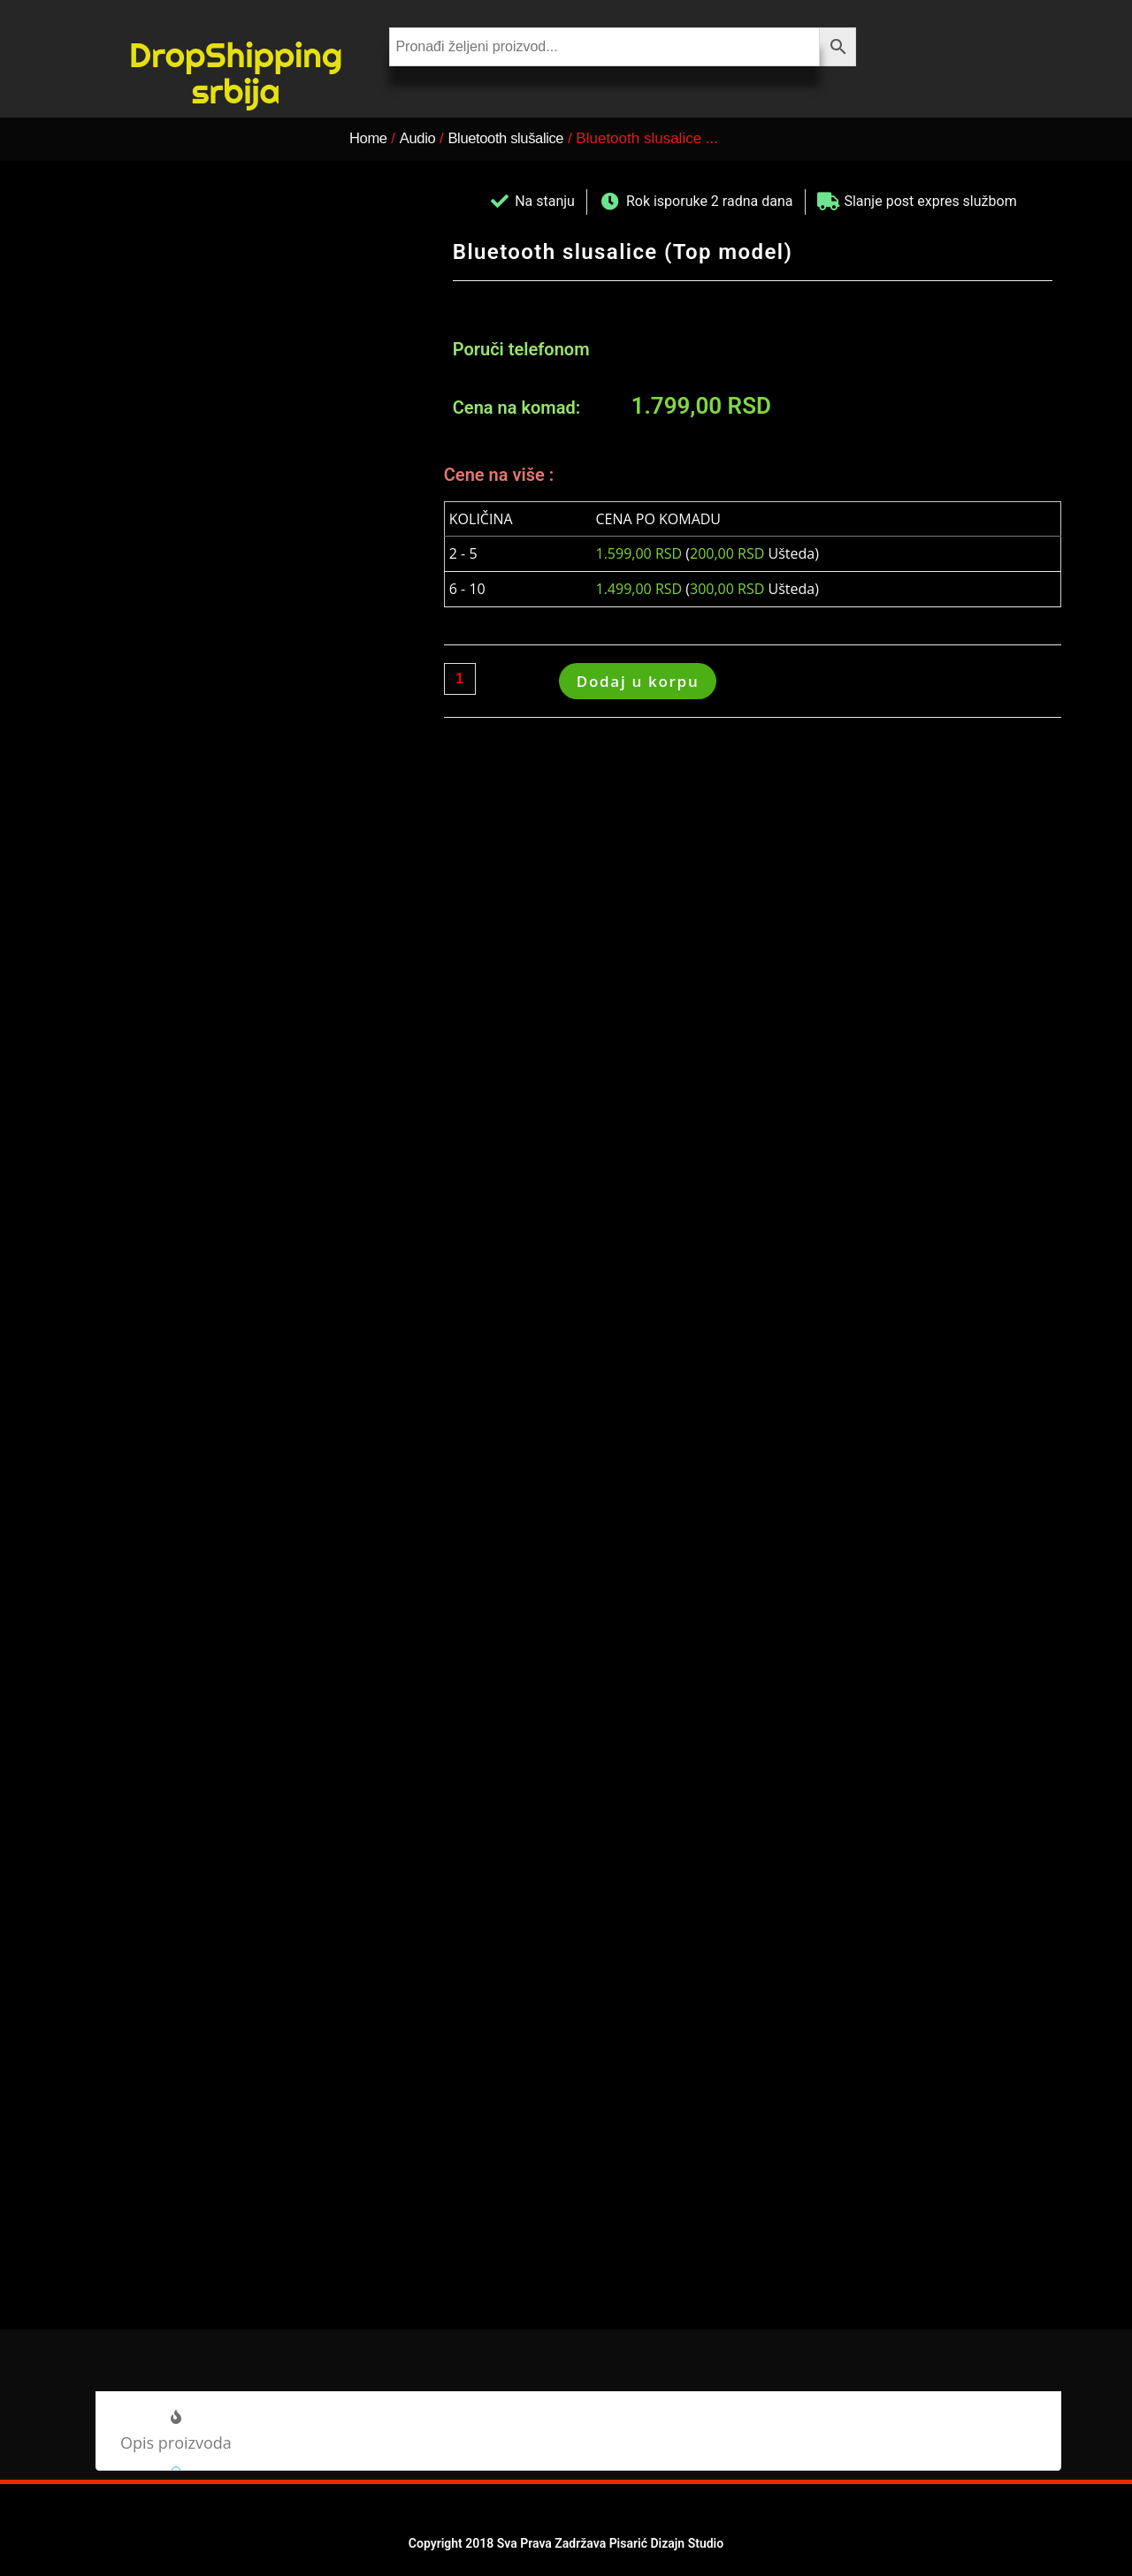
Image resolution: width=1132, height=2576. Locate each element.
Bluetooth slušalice (514, 138)
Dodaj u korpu (638, 681)
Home (369, 138)
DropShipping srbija (235, 72)
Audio (421, 138)
